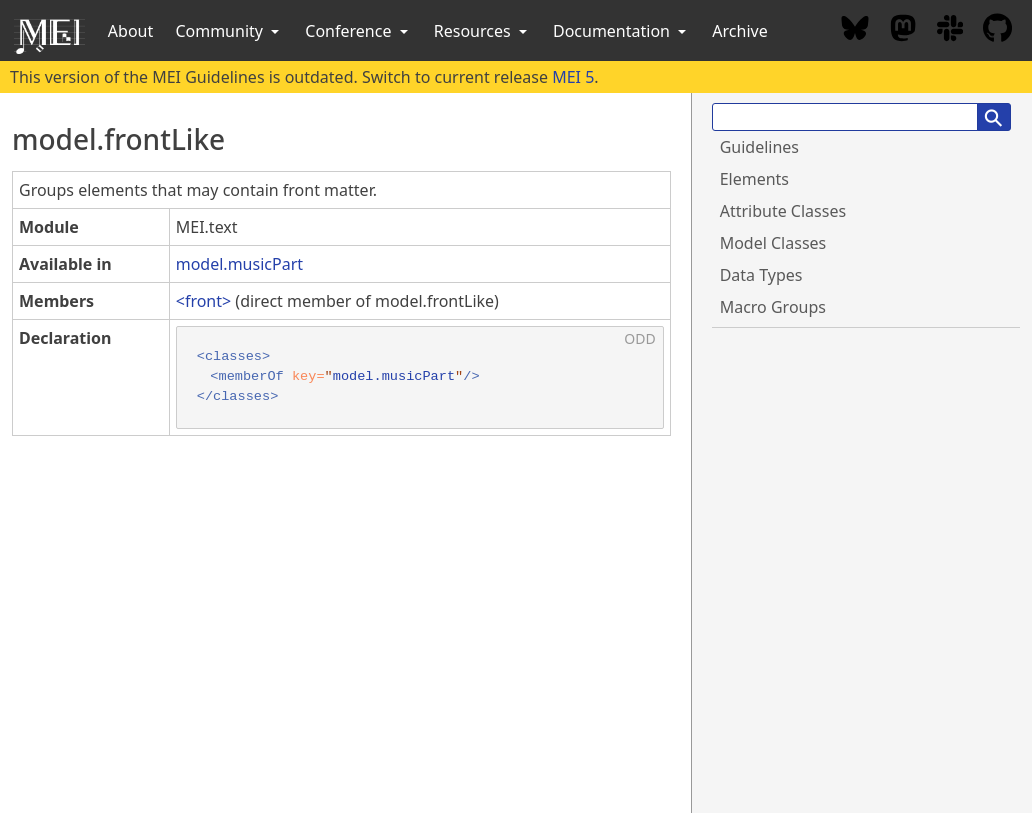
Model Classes (773, 243)
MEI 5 (573, 77)
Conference (358, 31)
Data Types (761, 275)
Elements (754, 179)
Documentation (621, 31)
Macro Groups (773, 307)
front (203, 301)
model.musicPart (239, 264)
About (130, 31)
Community (229, 31)
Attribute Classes (783, 211)
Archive (739, 31)
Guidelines (759, 147)
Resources (482, 31)
